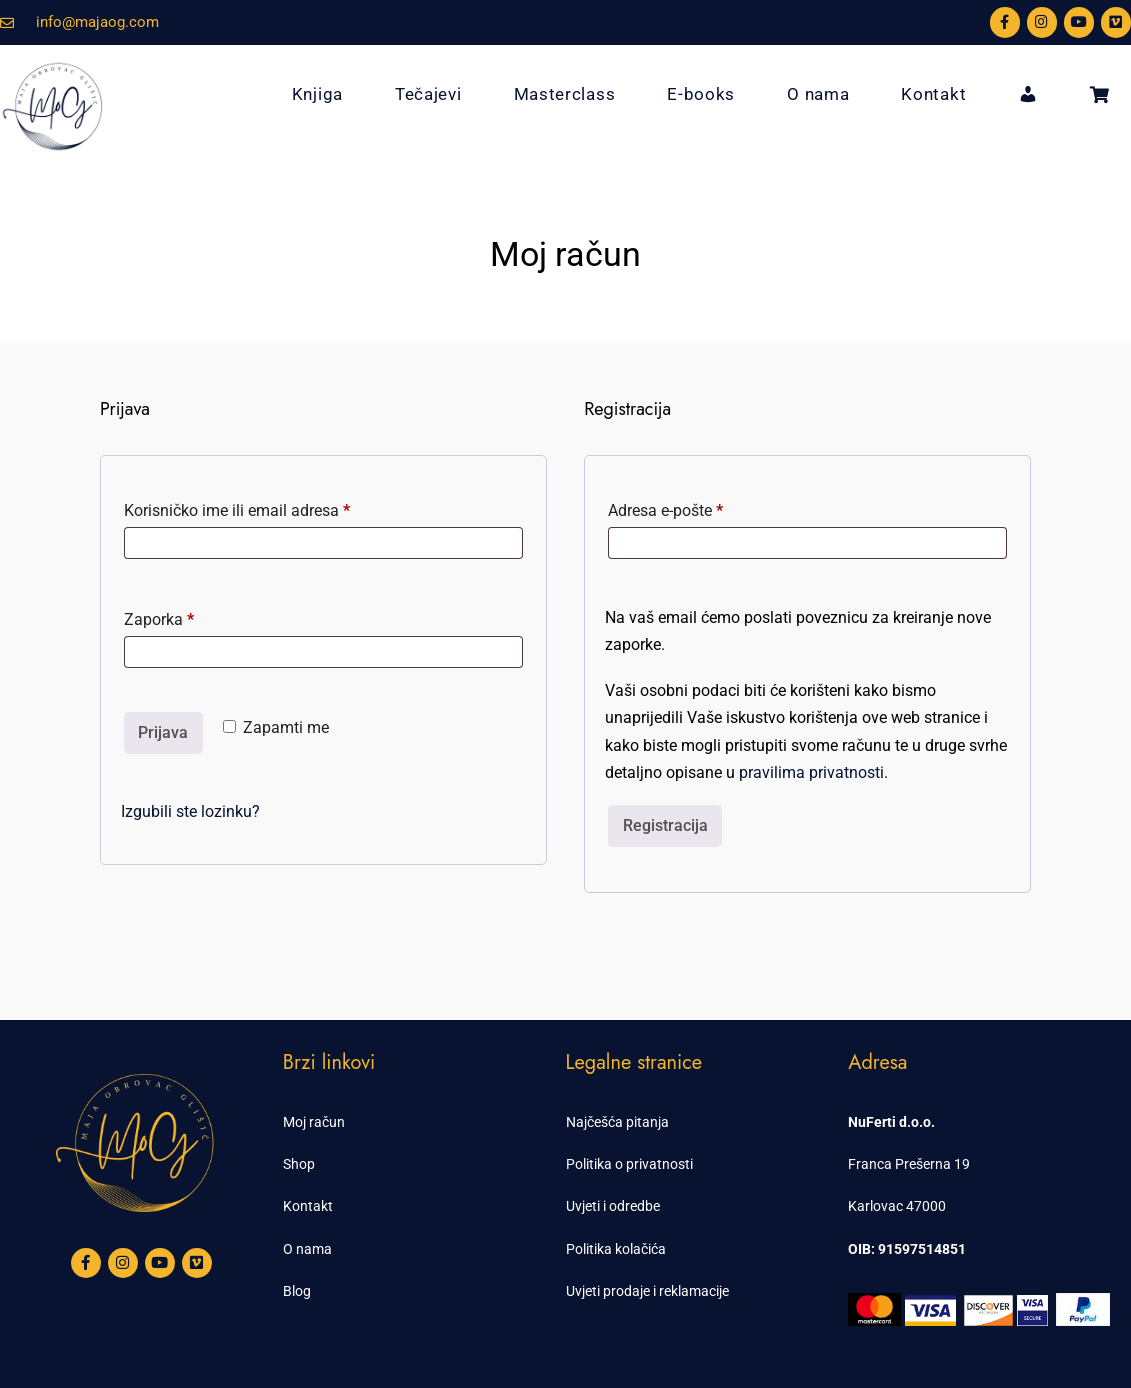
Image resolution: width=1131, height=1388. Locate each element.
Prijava (163, 732)
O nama (818, 94)
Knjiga (317, 94)
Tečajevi (428, 94)
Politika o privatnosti (629, 1164)
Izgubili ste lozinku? (190, 811)
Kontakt (933, 94)
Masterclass (565, 94)
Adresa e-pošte (700, 507)
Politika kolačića (616, 1249)
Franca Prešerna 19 (909, 1164)
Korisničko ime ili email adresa (272, 507)
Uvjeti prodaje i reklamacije (647, 1291)
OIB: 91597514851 (907, 1249)
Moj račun (314, 1122)
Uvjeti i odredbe (613, 1206)
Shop (299, 1164)
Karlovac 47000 (897, 1206)
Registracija (665, 825)
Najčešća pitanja (617, 1122)
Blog (297, 1291)
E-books (701, 94)
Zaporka (194, 616)
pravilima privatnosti (811, 772)
